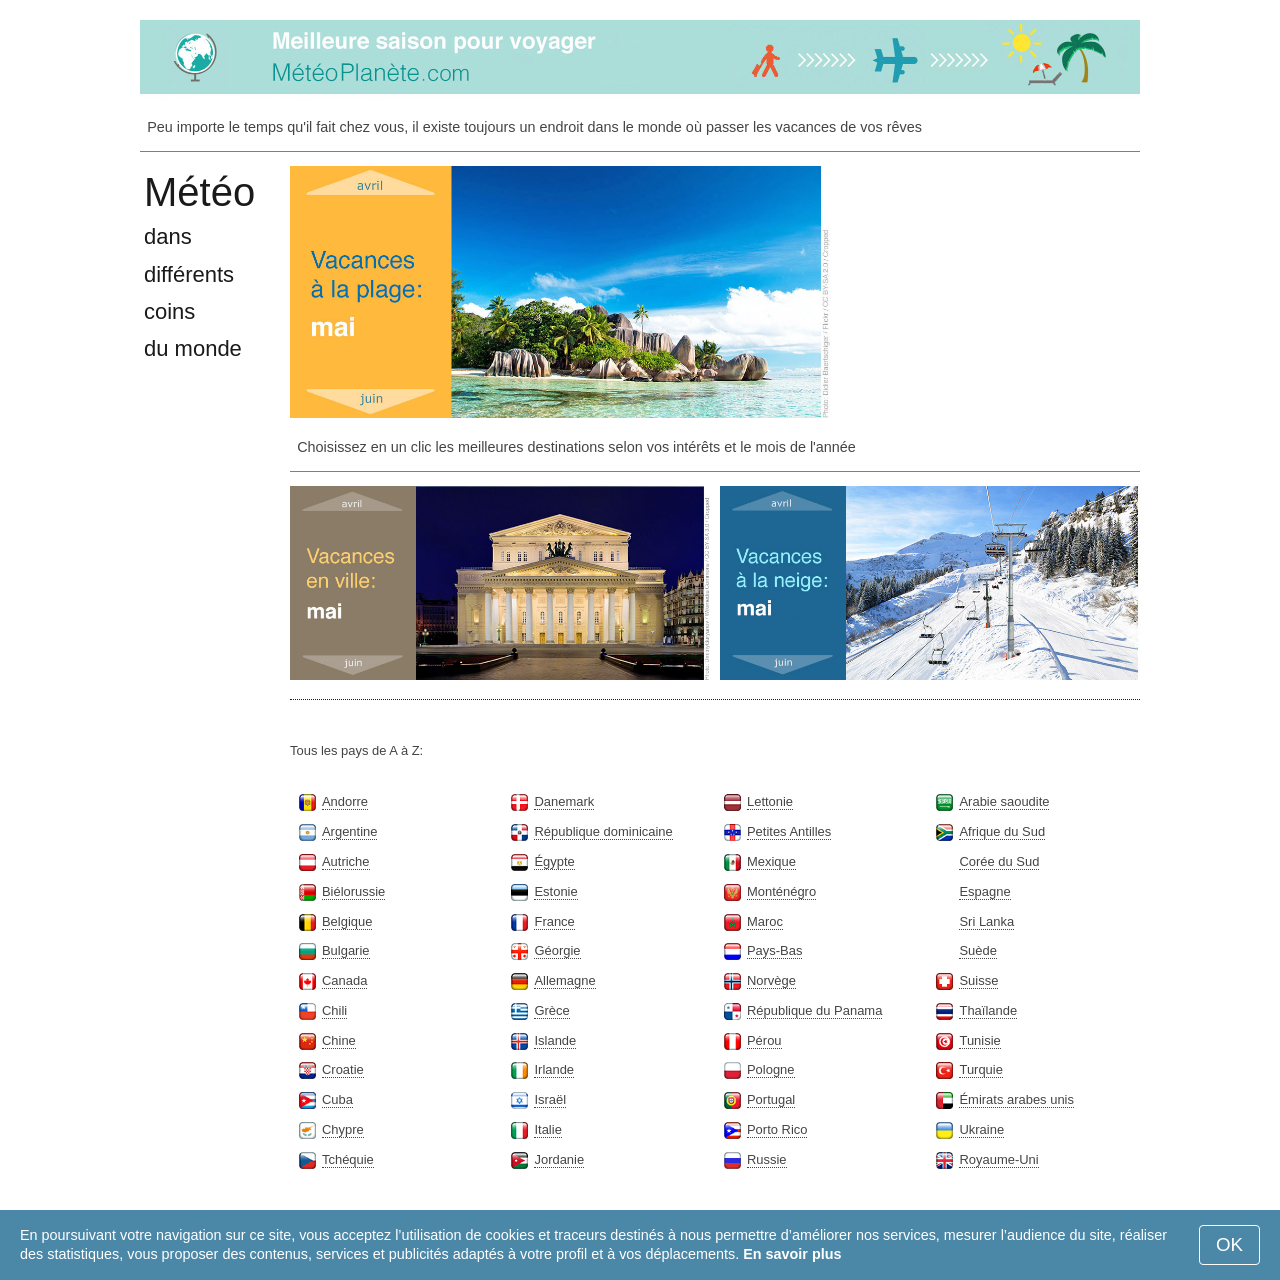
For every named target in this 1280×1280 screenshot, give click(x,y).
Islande (555, 1040)
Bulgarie (346, 950)
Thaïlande (988, 1010)
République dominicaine (603, 831)
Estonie (555, 891)
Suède (977, 950)
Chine (339, 1040)
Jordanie (559, 1159)
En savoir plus (792, 1254)
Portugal (771, 1099)
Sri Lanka (986, 921)
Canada (344, 980)
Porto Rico (777, 1129)
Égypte (554, 861)
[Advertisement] (990, 291)
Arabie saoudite (1004, 801)
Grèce (551, 1010)
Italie (547, 1129)
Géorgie (557, 950)
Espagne (984, 891)
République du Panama (814, 1010)
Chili (334, 1010)
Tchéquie (348, 1159)
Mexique (771, 861)
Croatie (343, 1069)
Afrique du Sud (1002, 831)
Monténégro (781, 891)
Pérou (764, 1040)
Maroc (765, 921)
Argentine (349, 831)
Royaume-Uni (998, 1159)
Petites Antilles (789, 831)
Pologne (771, 1069)
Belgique (347, 921)
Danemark (564, 801)
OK (1229, 1244)
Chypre (343, 1129)
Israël (550, 1099)
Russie (767, 1159)
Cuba (337, 1099)
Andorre (345, 801)
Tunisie (979, 1040)
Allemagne (564, 980)
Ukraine (981, 1129)
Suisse (978, 980)
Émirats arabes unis (1016, 1099)
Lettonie (770, 801)
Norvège (771, 980)
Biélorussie (353, 891)
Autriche (346, 861)
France (554, 921)
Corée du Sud (999, 861)
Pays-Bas (774, 950)
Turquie (980, 1069)
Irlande (554, 1069)
